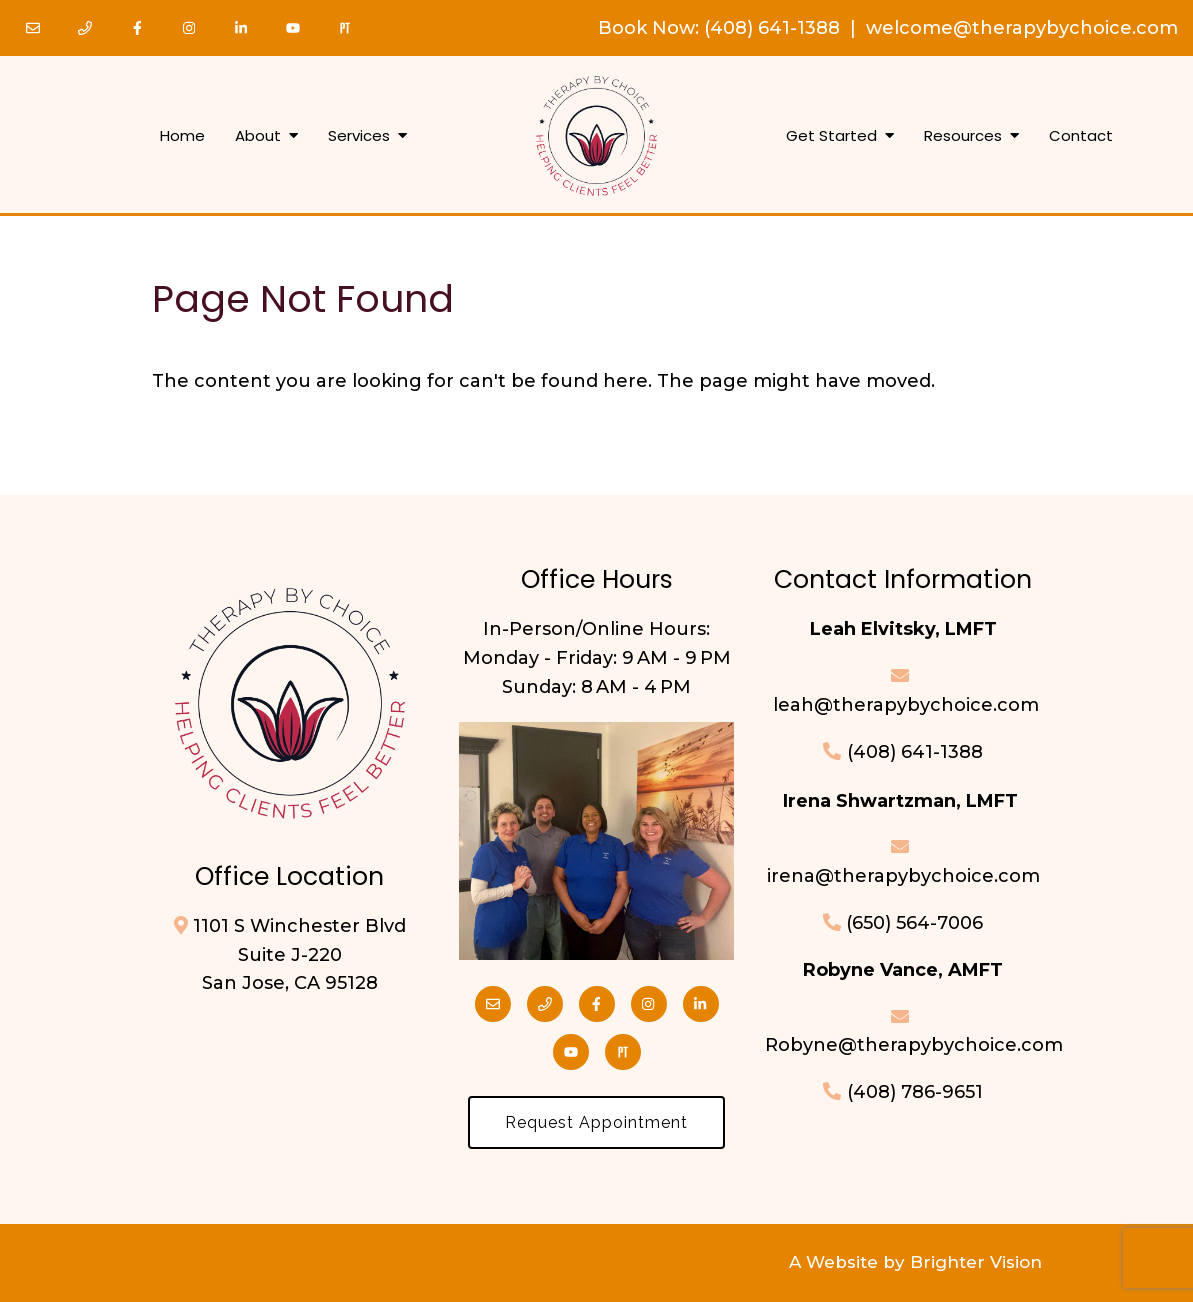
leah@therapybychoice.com (903, 705)
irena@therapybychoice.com (903, 876)
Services (359, 136)
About (258, 136)
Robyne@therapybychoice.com (914, 1045)
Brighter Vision (976, 1262)
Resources (963, 136)
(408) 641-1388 (772, 28)
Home (182, 136)
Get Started (831, 136)
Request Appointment (596, 1122)
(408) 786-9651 (915, 1092)
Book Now (646, 28)
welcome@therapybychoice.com (1022, 28)
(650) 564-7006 (914, 923)
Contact (1081, 136)
